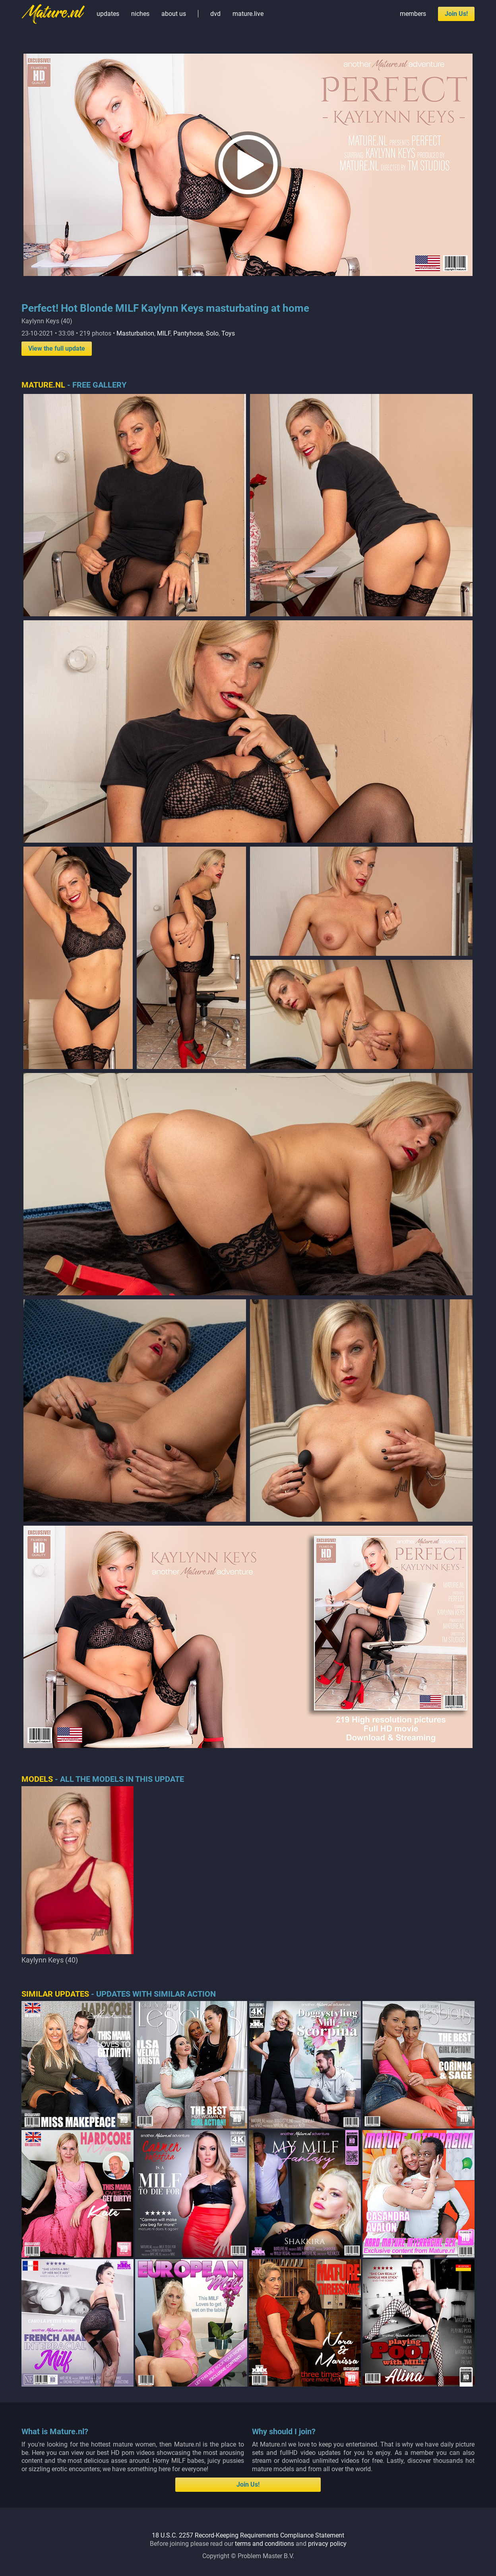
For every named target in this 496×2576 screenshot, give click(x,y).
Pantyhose (188, 333)
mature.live (248, 13)
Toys (228, 333)
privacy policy (327, 2285)
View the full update (56, 348)
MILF (163, 333)
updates (108, 13)
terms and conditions (264, 2285)
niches (140, 13)
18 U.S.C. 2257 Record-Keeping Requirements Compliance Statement (248, 2277)
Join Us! (456, 13)
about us (173, 13)
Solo (212, 333)
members (413, 13)
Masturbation (135, 333)
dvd (215, 13)
